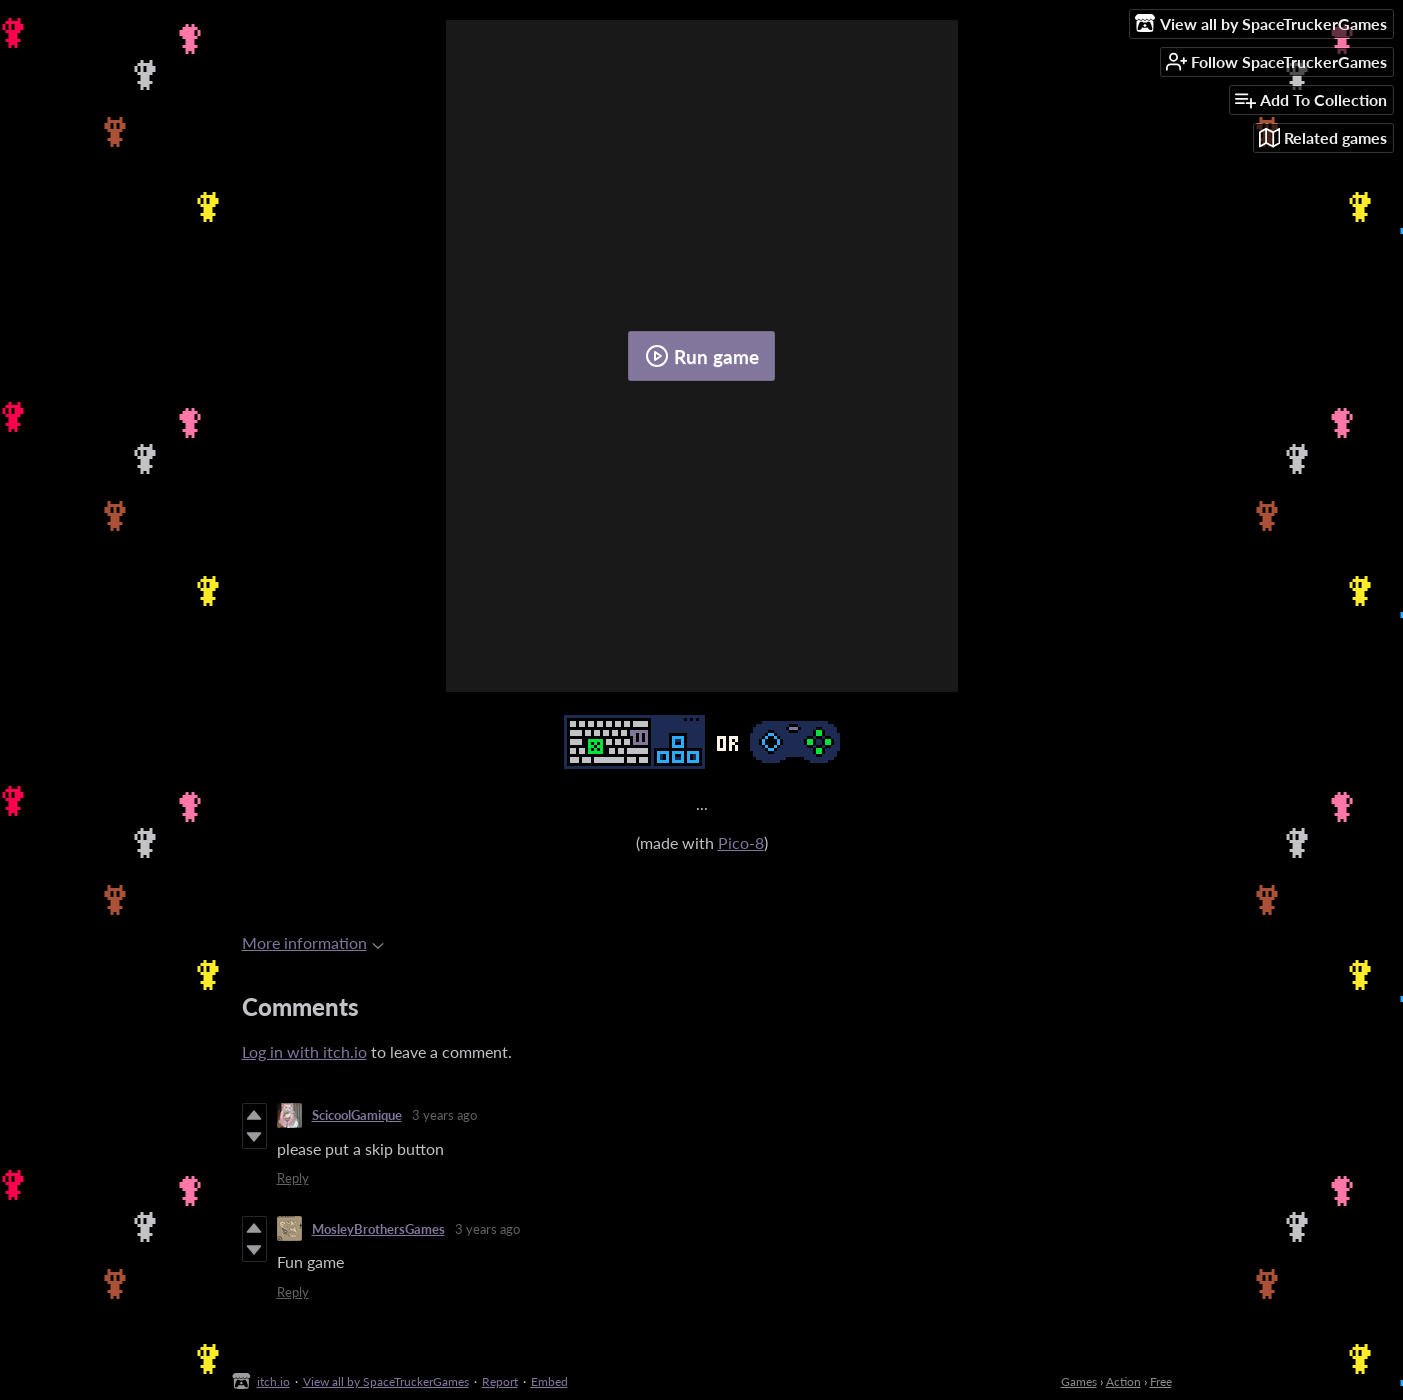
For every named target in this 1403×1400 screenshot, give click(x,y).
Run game (702, 356)
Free (1161, 1381)
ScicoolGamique (357, 1115)
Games (1079, 1381)
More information (313, 942)
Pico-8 (741, 842)
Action (1123, 1381)
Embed (549, 1381)
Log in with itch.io (304, 1051)
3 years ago (444, 1115)
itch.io (273, 1381)
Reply (293, 1178)
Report (500, 1381)
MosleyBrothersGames (378, 1229)
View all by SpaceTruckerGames (386, 1381)
